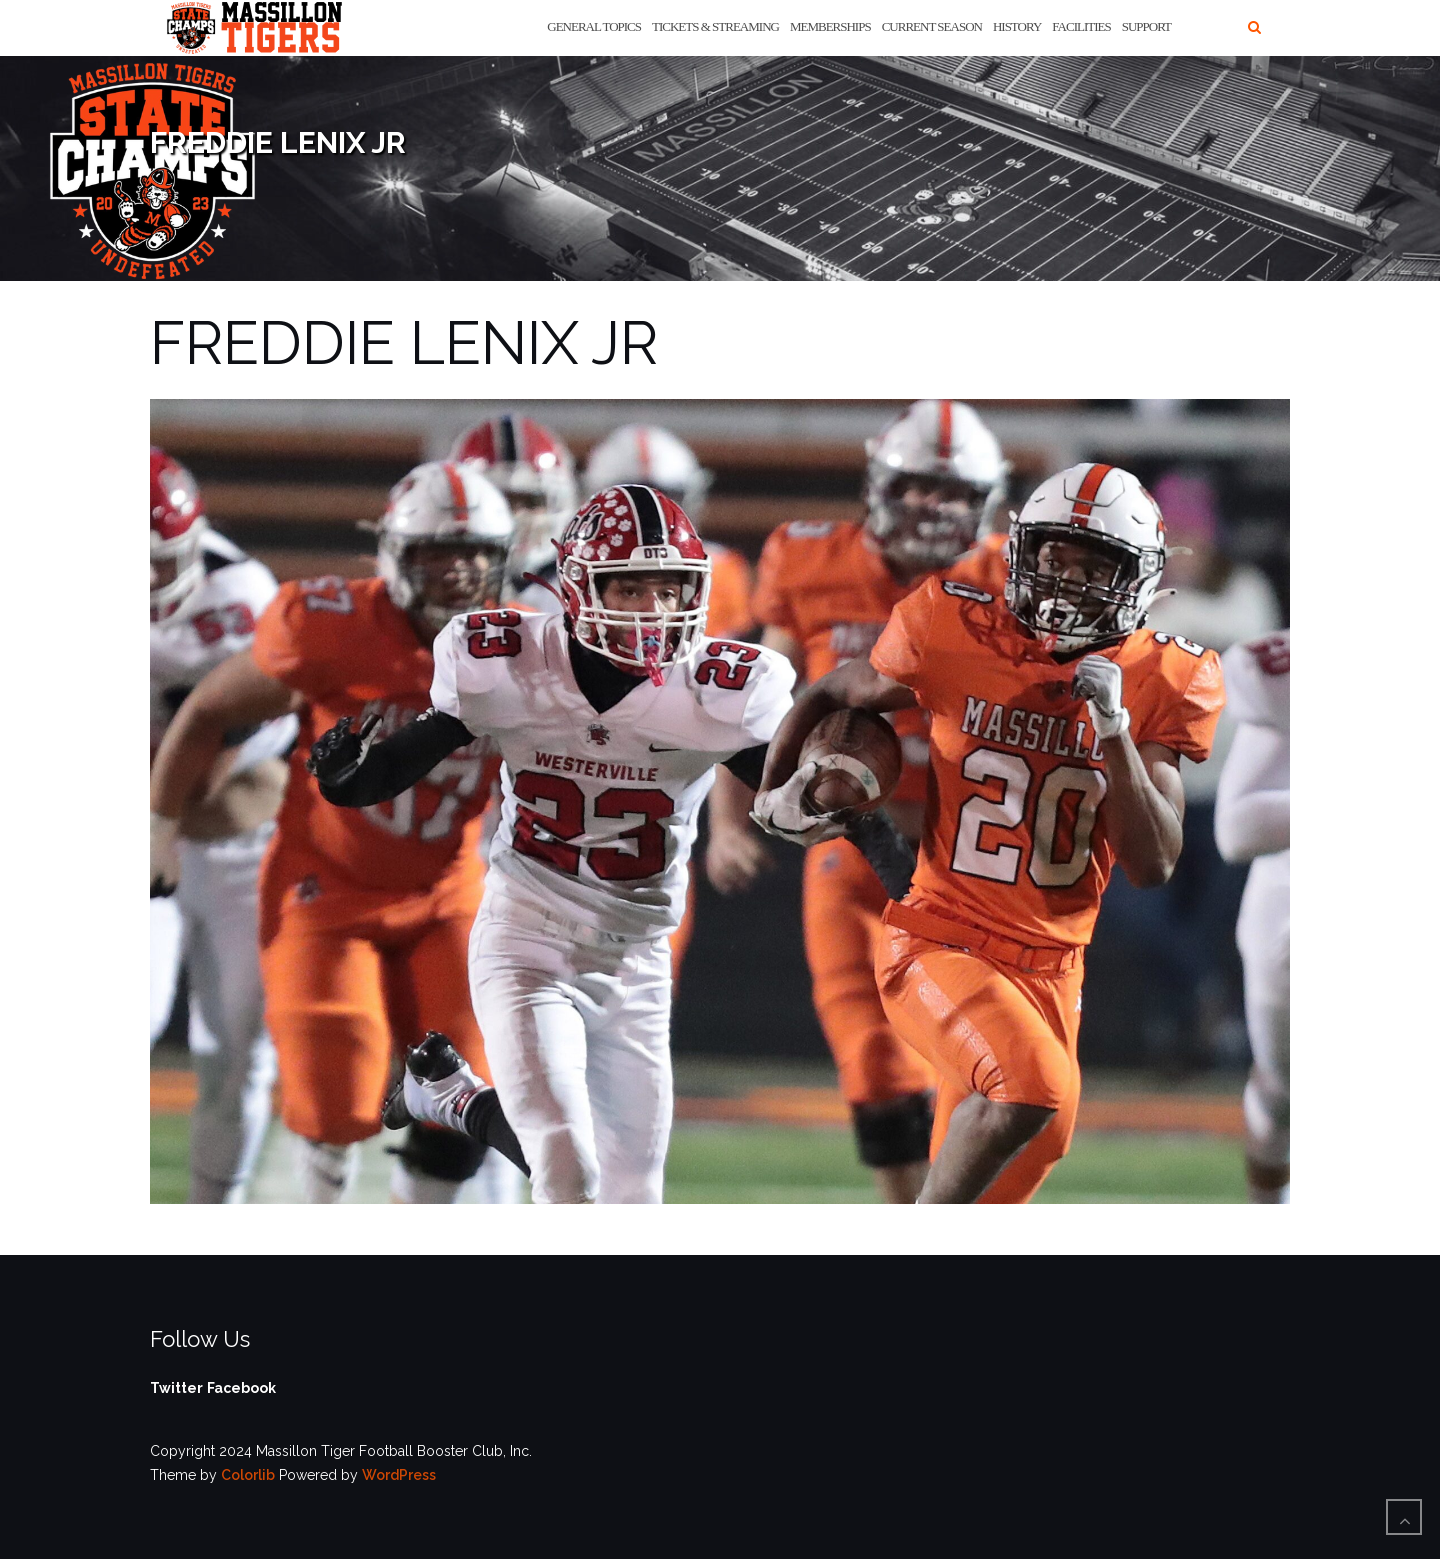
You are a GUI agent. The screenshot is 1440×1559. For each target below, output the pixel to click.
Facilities (1081, 26)
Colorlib (248, 1475)
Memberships (830, 26)
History (1017, 26)
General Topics (594, 26)
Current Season (932, 26)
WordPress (399, 1475)
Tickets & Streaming (715, 26)
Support (1146, 26)
